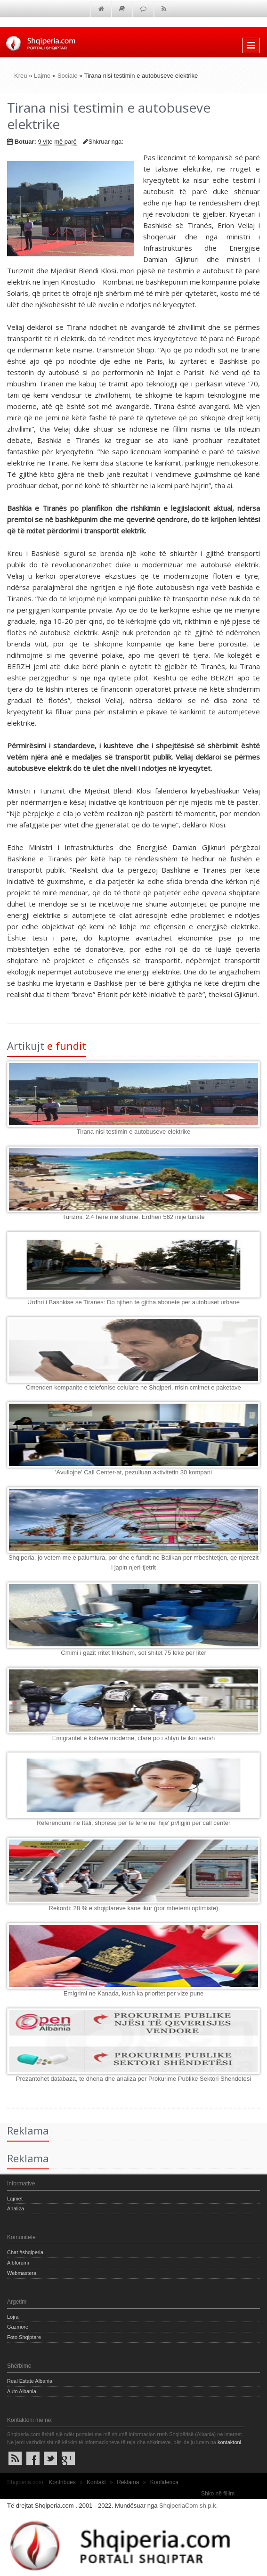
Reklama (128, 2482)
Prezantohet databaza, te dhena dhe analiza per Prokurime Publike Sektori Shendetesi (133, 2078)
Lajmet (15, 2198)
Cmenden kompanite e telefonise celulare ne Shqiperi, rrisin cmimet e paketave (133, 1387)
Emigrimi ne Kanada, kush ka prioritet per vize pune (134, 1993)
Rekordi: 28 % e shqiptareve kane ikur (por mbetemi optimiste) (133, 1908)
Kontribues (62, 2482)
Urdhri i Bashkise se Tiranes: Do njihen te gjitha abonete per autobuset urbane (133, 1302)
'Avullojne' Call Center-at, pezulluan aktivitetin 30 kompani (133, 1472)
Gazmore (17, 2327)
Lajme (42, 75)
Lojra (12, 2317)
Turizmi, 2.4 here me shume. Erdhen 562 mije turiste (133, 1216)
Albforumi (18, 2262)
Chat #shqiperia (25, 2252)
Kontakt (96, 2482)
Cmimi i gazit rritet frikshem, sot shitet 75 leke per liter (133, 1652)
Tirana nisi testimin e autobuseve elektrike (134, 1131)
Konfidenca (164, 2482)
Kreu (20, 75)
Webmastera (21, 2273)
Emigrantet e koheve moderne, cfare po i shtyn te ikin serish (133, 1738)
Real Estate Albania (29, 2381)
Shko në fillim (218, 2493)
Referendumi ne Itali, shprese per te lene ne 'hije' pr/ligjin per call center (134, 1822)
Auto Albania (21, 2391)
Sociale (67, 75)
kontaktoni (229, 2442)
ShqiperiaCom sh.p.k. (188, 2505)
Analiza (15, 2208)
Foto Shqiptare (24, 2337)
